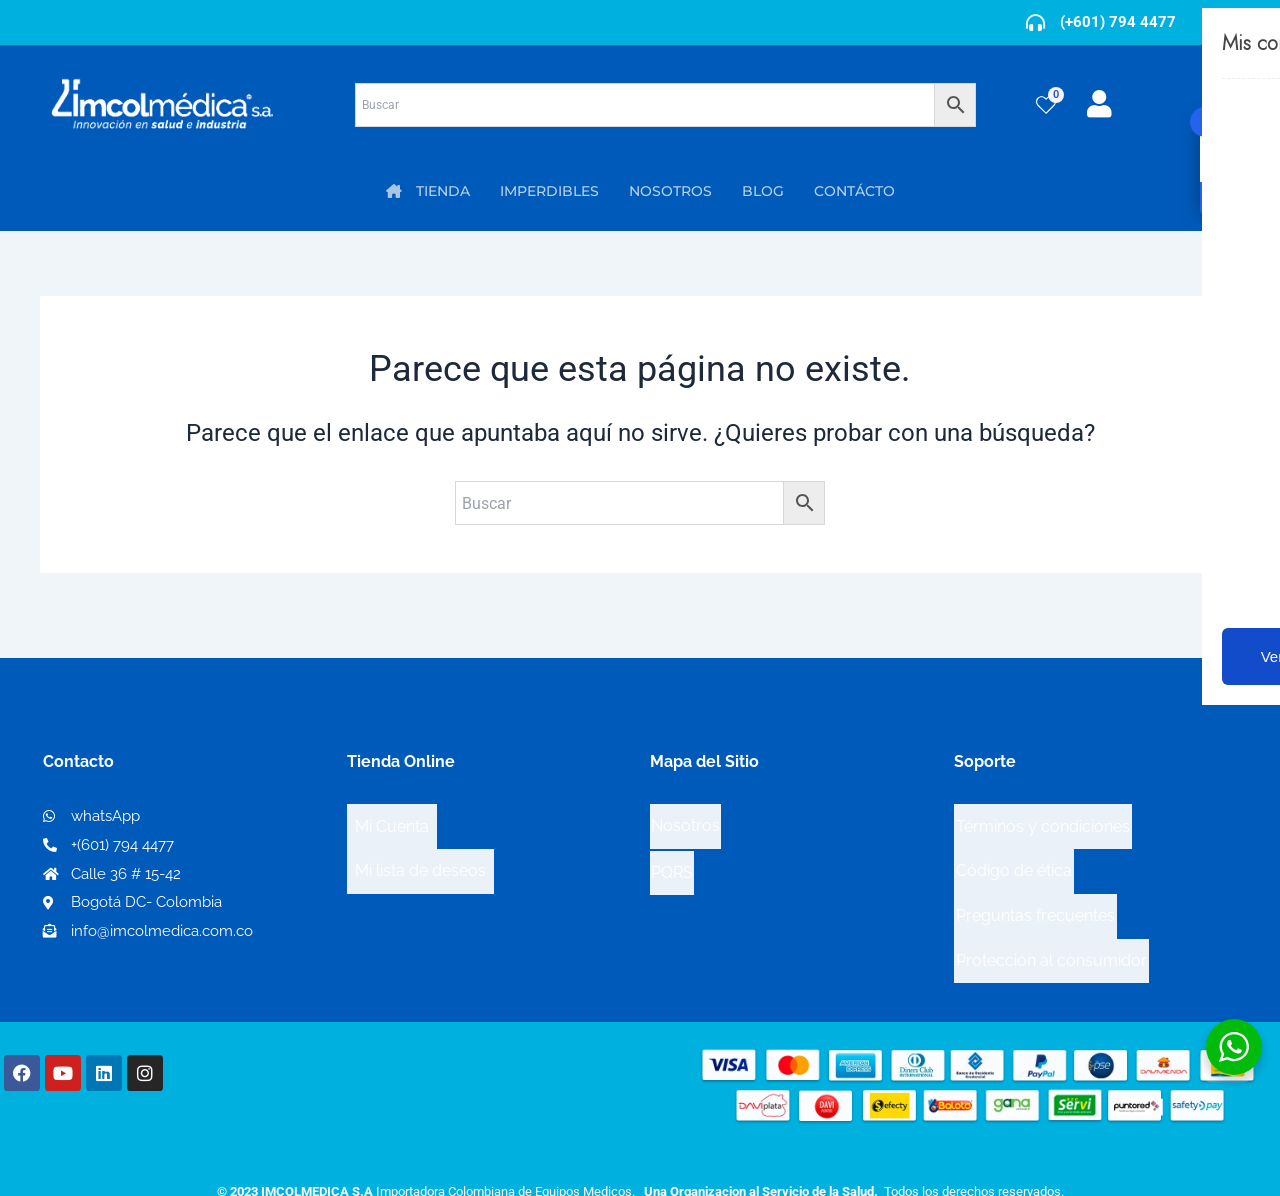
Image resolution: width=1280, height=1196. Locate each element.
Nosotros (685, 818)
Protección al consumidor (1051, 915)
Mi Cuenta (392, 819)
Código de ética (1014, 851)
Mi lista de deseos (420, 851)
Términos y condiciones (1043, 819)
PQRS (672, 850)
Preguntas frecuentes (1035, 883)
